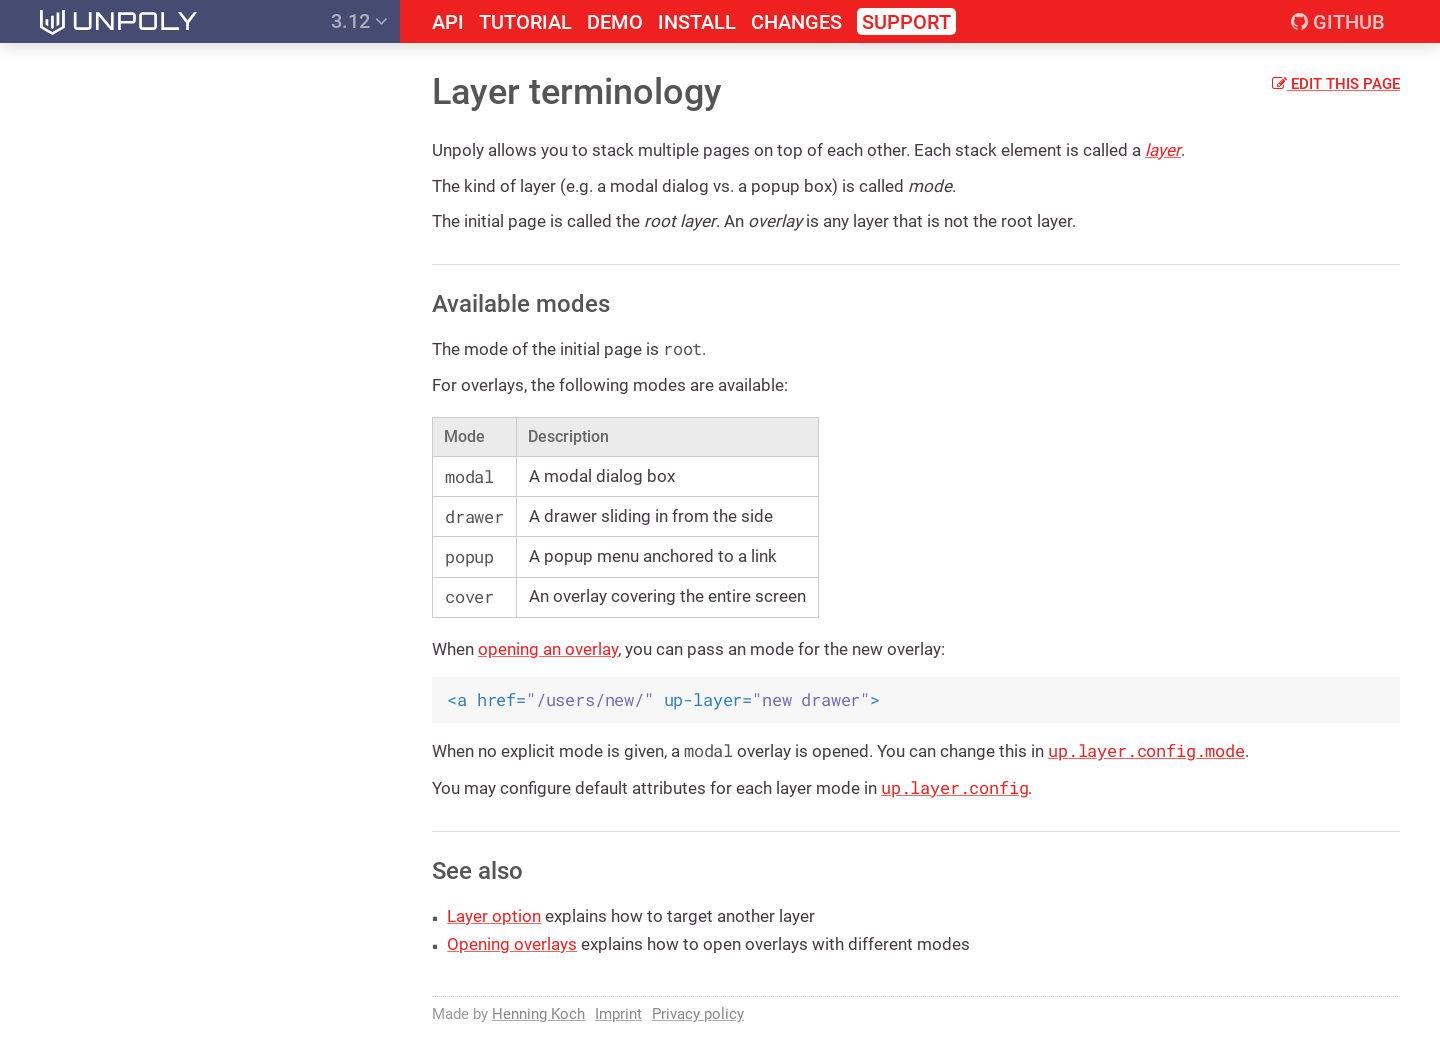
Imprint (618, 1014)
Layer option (494, 916)
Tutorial (525, 22)
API (448, 22)
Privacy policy (698, 1014)
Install (697, 22)
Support (906, 22)
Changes (796, 22)
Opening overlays (512, 944)
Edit (1336, 84)
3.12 (359, 21)
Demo (615, 22)
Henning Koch (538, 1014)
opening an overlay (548, 649)
